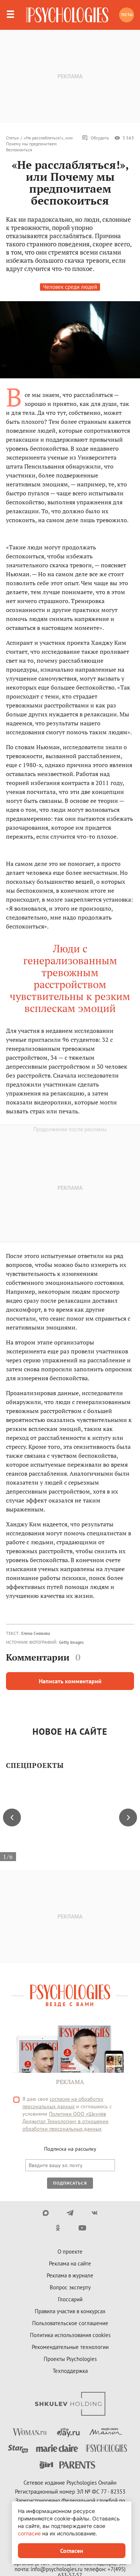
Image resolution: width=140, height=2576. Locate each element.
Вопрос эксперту (70, 2287)
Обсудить (95, 138)
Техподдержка (70, 2370)
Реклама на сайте (70, 2263)
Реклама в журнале (70, 2275)
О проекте (70, 2251)
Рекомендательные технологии (70, 2346)
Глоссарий (70, 2299)
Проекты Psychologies (70, 2358)
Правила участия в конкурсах (70, 2311)
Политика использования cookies (70, 2335)
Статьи (12, 138)
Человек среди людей (70, 286)
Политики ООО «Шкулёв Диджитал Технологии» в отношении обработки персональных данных (65, 2121)
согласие (29, 2533)
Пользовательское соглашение (70, 2323)
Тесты (127, 14)
